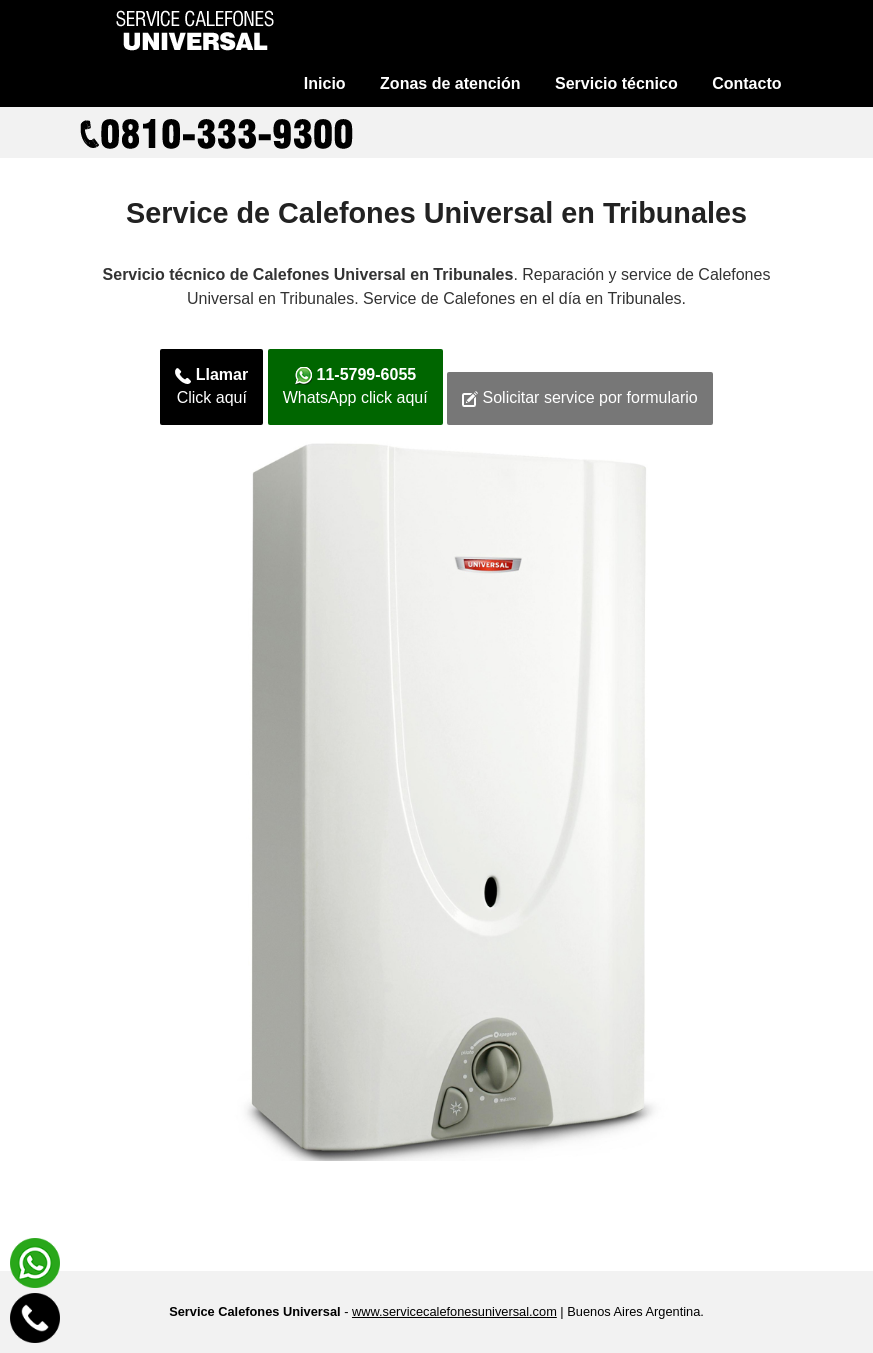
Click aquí (211, 386)
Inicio (325, 83)
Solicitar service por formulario (580, 398)
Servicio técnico (616, 83)
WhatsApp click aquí (355, 386)
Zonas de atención (450, 83)
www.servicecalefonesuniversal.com (454, 1311)
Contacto (746, 83)
